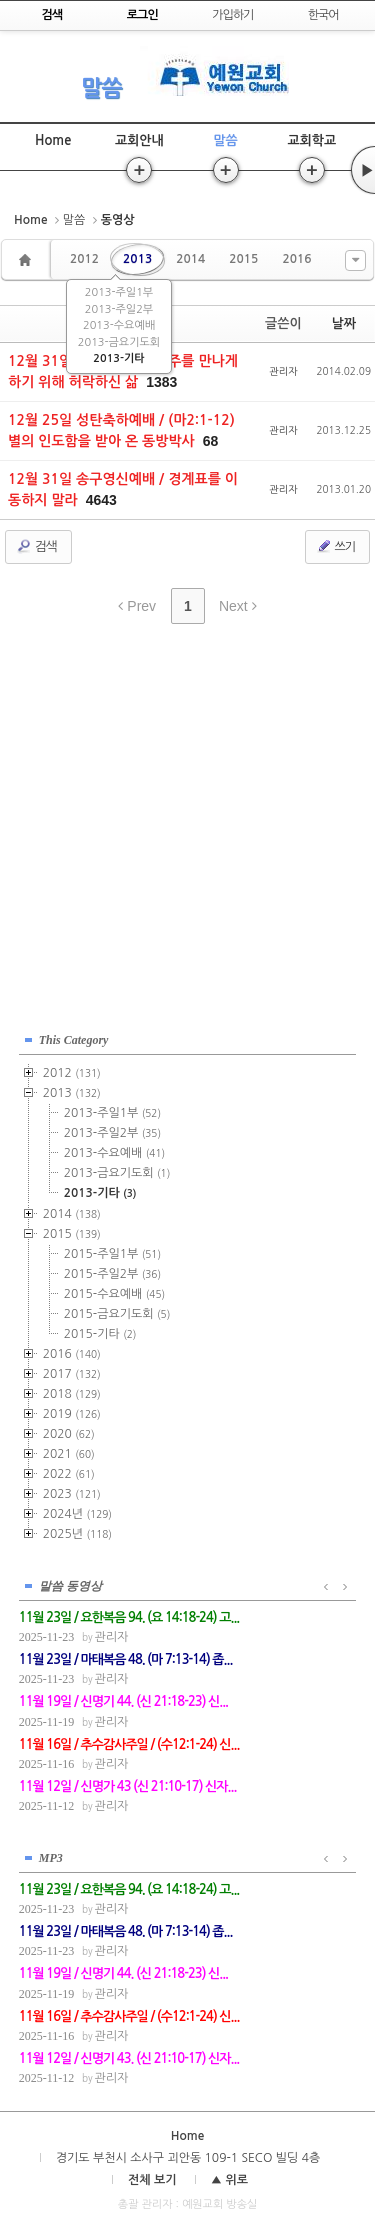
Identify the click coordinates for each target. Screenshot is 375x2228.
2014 (190, 259)
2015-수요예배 (114, 1294)
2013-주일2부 (119, 309)
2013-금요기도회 (119, 342)
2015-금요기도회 (117, 1314)
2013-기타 (118, 358)
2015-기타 (100, 1334)
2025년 (77, 1534)
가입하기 (232, 15)
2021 (69, 1454)
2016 (296, 259)
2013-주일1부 (119, 292)
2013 (137, 259)
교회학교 (311, 140)
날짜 (344, 323)
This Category (74, 1040)
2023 (72, 1494)
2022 (69, 1474)
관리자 (283, 371)
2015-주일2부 (112, 1274)
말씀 (101, 88)
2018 (72, 1394)
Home (53, 140)
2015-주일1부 (112, 1254)
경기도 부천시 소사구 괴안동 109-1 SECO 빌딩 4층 (188, 2158)
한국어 (323, 15)
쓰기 (335, 546)
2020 (69, 1434)
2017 (72, 1374)
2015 (243, 259)
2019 (72, 1414)
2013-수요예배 (119, 325)
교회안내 (139, 140)
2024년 (77, 1514)
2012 (84, 259)
